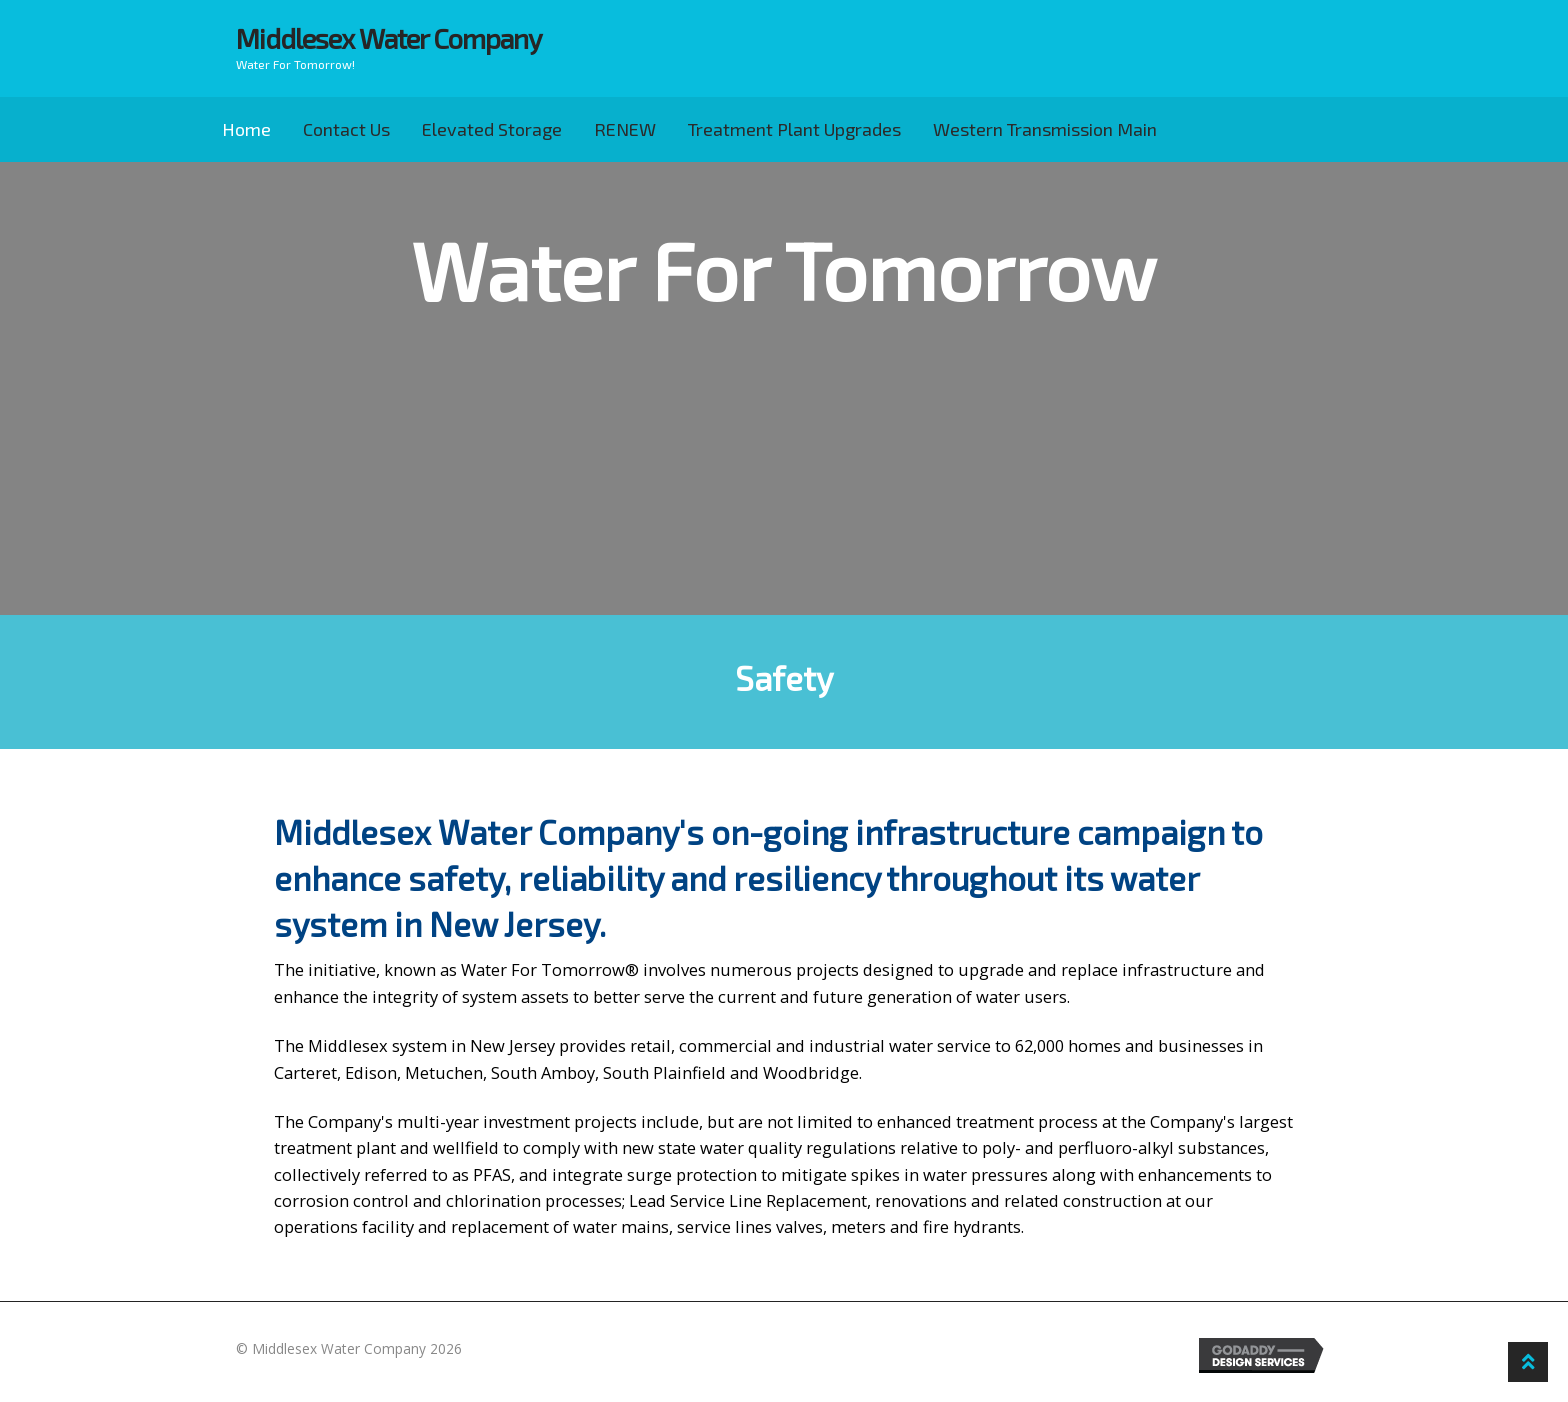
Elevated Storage (492, 129)
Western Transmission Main (1045, 129)
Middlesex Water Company (389, 38)
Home (246, 129)
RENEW (625, 129)
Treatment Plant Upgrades (794, 129)
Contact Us (346, 129)
